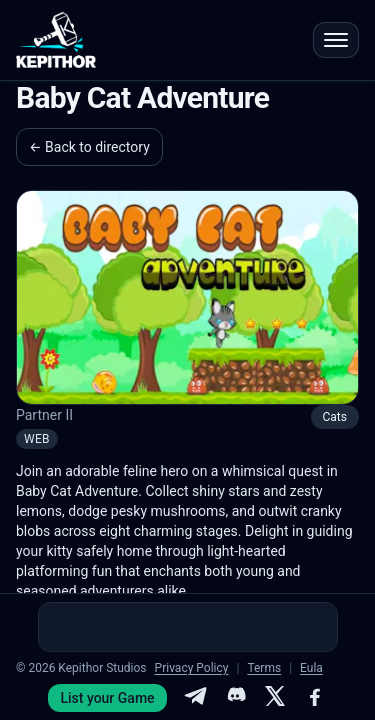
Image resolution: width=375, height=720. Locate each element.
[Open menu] (336, 40)
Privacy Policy (192, 668)
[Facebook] (315, 698)
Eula (311, 668)
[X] (275, 698)
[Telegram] (195, 698)
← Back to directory (89, 147)
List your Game (107, 698)
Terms (264, 668)
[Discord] (235, 698)
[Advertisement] (188, 627)
